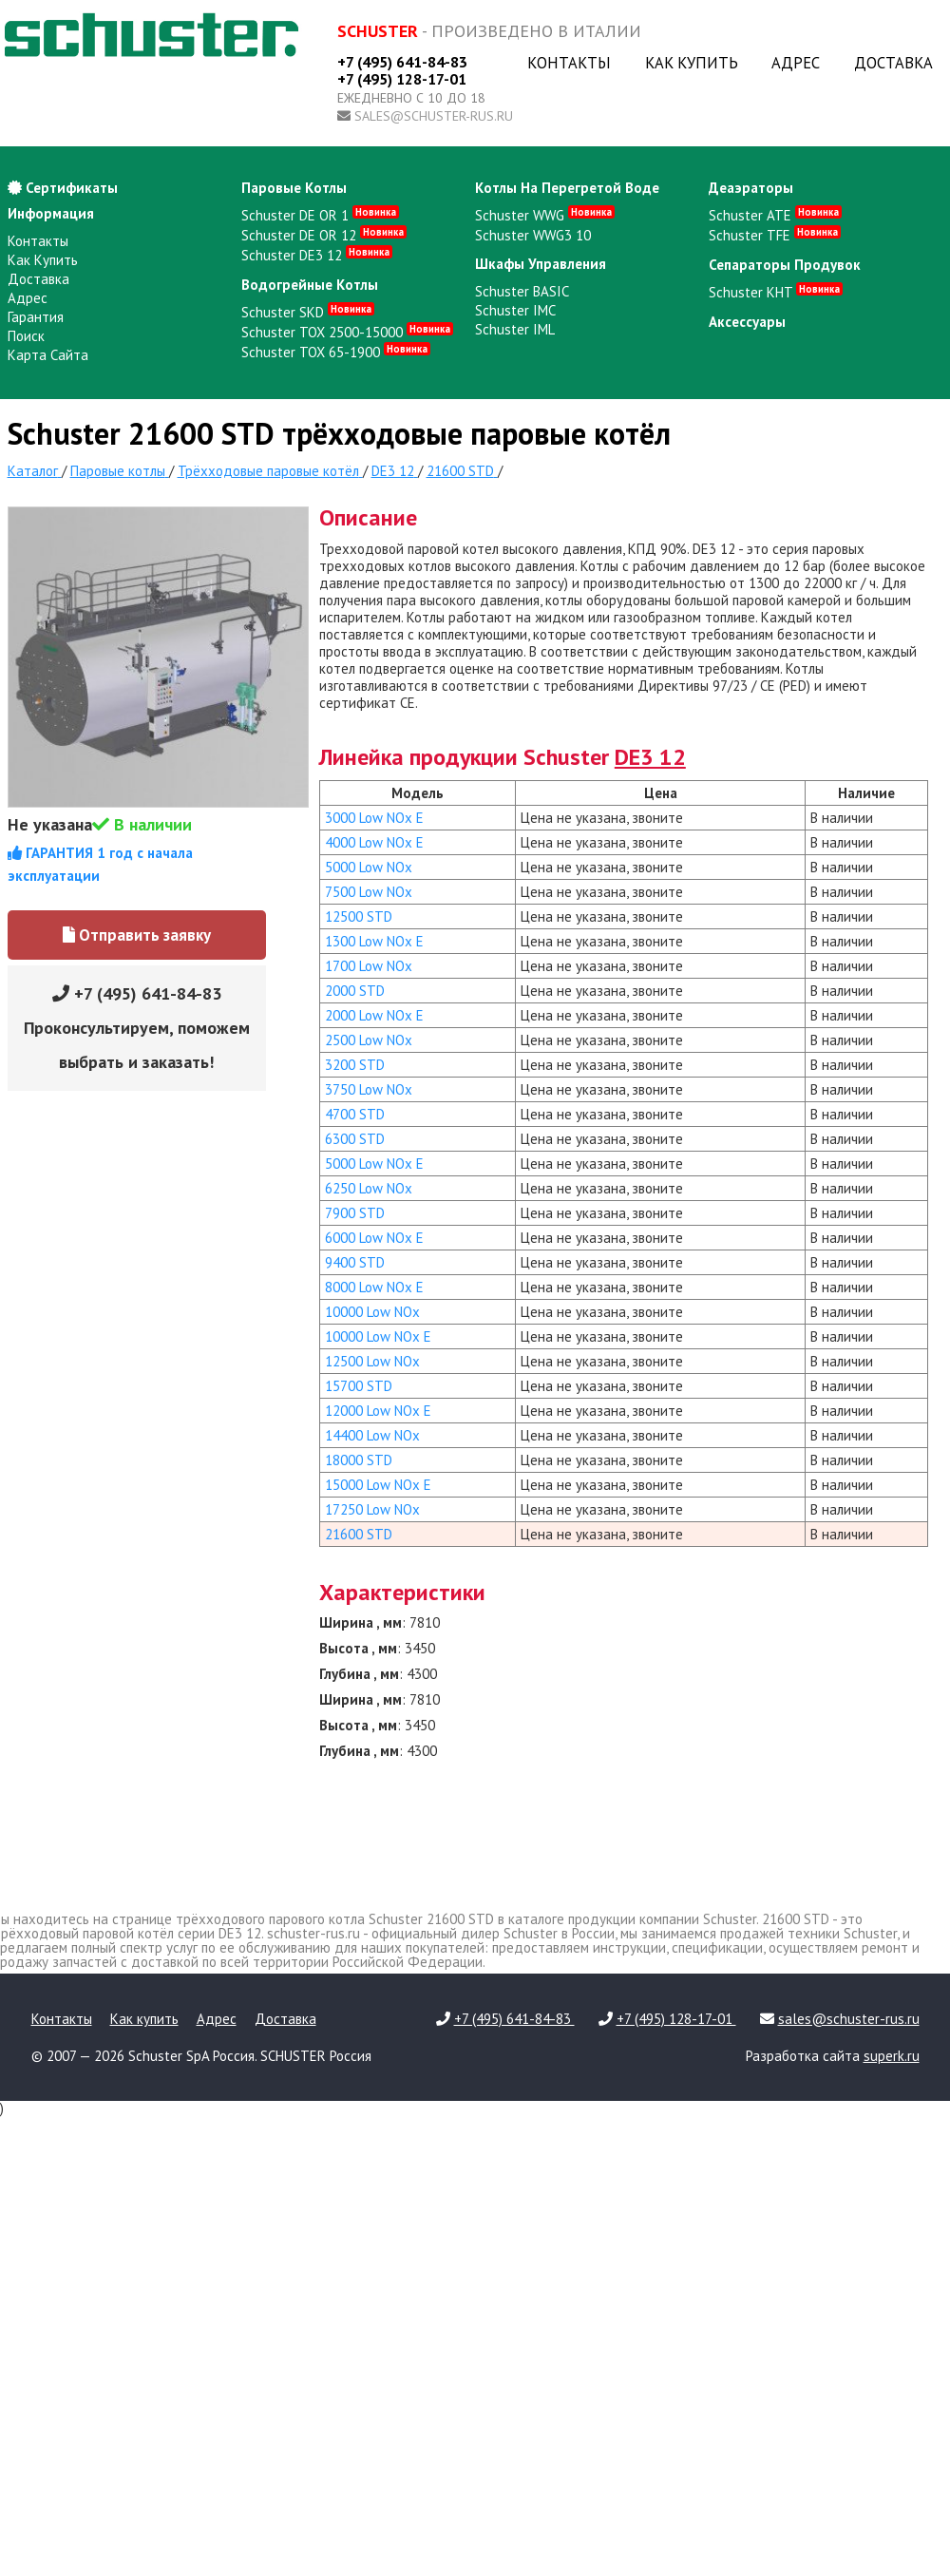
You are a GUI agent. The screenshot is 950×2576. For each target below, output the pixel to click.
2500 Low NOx (368, 1040)
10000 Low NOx (372, 1312)
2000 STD (355, 991)
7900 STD (355, 1213)
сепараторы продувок (785, 265)
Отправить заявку (137, 935)
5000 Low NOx (368, 867)
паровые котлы (294, 188)
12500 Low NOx (372, 1361)
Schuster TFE (775, 235)
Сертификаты (63, 188)
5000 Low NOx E (374, 1163)
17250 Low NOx (372, 1509)
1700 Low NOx (368, 966)
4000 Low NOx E (374, 842)
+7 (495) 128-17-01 (401, 78)
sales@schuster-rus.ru (433, 115)
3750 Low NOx (368, 1089)
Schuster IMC (515, 310)
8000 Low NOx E (374, 1287)
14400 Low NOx (372, 1435)
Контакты (569, 62)
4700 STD (355, 1114)
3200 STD (355, 1065)
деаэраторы (751, 188)
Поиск (26, 336)
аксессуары (747, 322)
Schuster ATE (775, 215)
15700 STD (358, 1386)
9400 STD (355, 1262)
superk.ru (892, 2056)
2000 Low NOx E (374, 1015)
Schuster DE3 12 (316, 255)
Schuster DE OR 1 (320, 215)
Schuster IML (515, 329)
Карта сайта (48, 355)
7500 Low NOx (368, 892)
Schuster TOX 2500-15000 (347, 332)
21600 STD (358, 1534)
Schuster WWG (545, 215)
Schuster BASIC (522, 291)
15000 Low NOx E (378, 1485)
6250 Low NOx (368, 1188)
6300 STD (355, 1139)
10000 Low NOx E (378, 1336)
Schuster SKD (307, 312)
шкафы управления (540, 264)
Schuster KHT (776, 292)
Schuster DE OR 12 (324, 235)
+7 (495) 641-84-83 (402, 61)
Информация (51, 213)
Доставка (893, 62)
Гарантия (36, 317)
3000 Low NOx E (374, 818)
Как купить (691, 62)
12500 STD (358, 916)
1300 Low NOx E (374, 941)
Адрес (795, 62)
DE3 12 (650, 757)
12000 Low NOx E (378, 1411)
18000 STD (358, 1460)
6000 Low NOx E (374, 1238)
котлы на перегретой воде (567, 188)
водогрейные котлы (309, 284)
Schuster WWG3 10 (533, 235)
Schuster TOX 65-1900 (335, 352)
